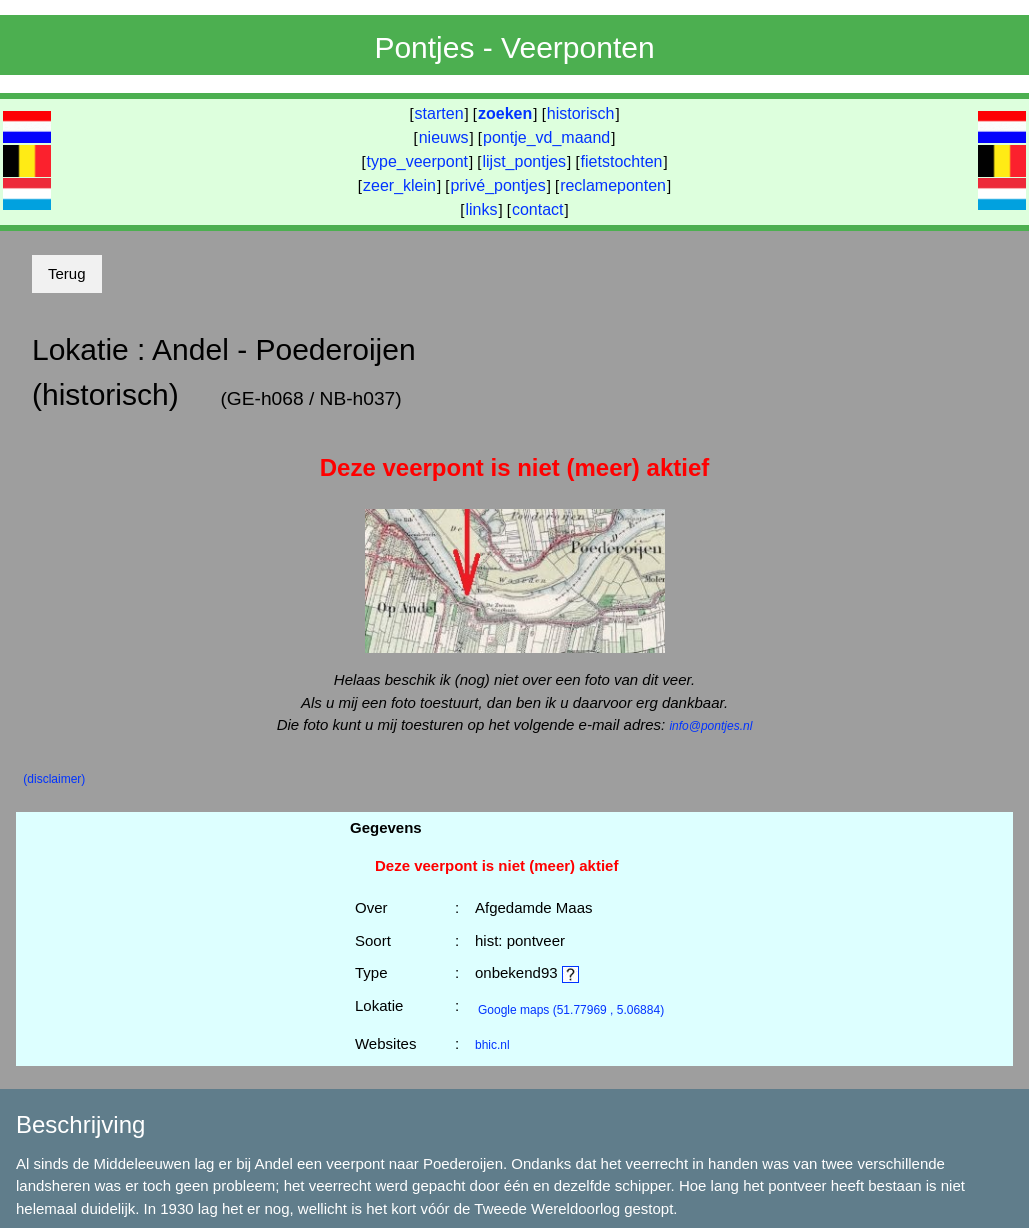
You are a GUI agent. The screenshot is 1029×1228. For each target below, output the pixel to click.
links (481, 209)
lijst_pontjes (524, 161)
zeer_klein (399, 185)
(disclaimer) (54, 779)
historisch (581, 113)
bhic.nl (492, 1045)
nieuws (444, 137)
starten (439, 113)
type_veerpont (417, 161)
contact (538, 209)
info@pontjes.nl (710, 726)
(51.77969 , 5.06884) (571, 1010)
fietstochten (622, 161)
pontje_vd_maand (546, 137)
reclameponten (613, 185)
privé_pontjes (497, 185)
